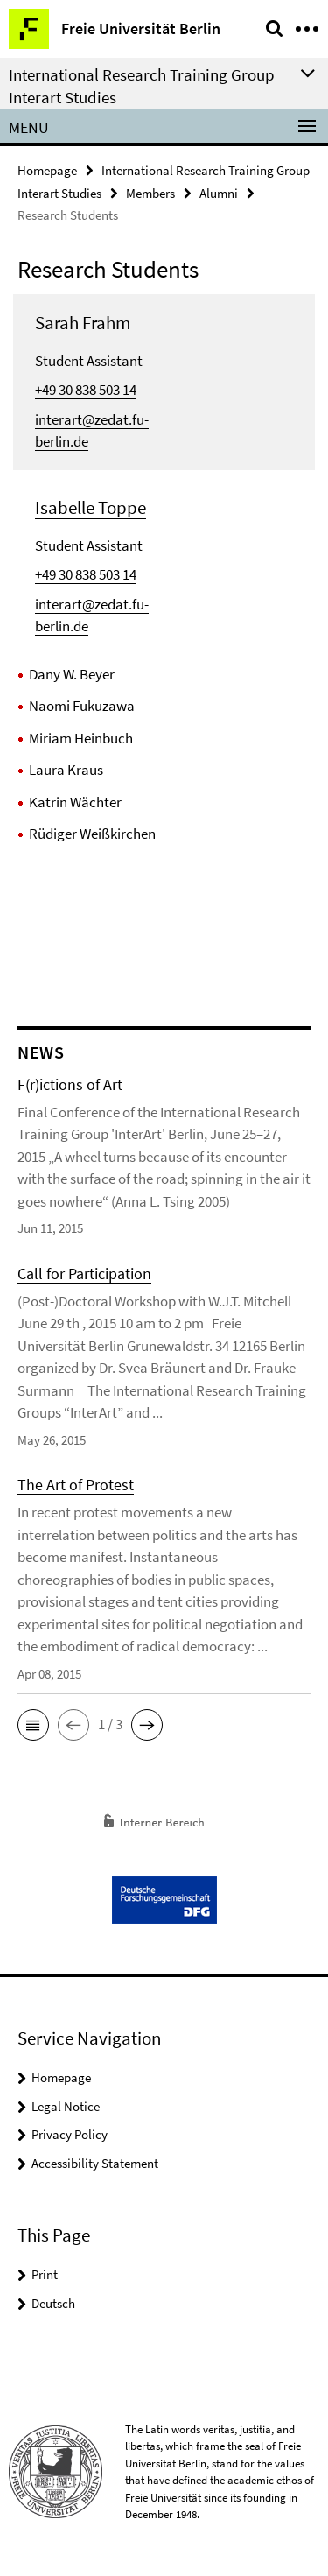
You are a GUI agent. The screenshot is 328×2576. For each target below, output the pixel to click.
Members (150, 193)
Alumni (218, 193)
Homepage (47, 170)
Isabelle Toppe (90, 507)
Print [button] (44, 2274)
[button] (33, 1724)
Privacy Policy (69, 2134)
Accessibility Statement (94, 2163)
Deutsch (53, 2303)
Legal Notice (65, 2106)
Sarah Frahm (82, 322)
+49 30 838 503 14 (85, 389)
